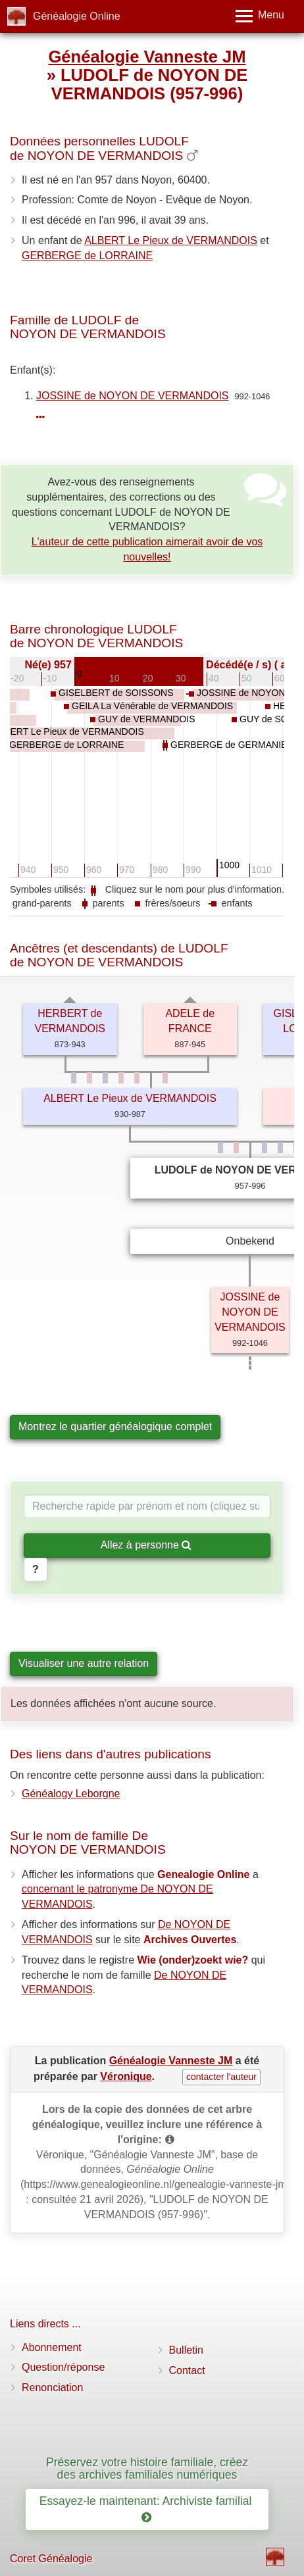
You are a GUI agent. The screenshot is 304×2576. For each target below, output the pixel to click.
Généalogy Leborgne (71, 1793)
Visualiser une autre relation (83, 1663)
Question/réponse (63, 2367)
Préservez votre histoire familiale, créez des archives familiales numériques (147, 2468)
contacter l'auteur (221, 2076)
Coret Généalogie (51, 2558)
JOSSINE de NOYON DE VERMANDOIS (132, 395)
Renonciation (52, 2387)
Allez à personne (146, 1544)
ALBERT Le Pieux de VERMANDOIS (170, 240)
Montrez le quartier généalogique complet (115, 1426)
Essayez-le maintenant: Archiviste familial (147, 2509)
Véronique (125, 2076)
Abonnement (52, 2347)
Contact (187, 2370)
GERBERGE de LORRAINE (87, 255)
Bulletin (186, 2350)
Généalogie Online (76, 16)
